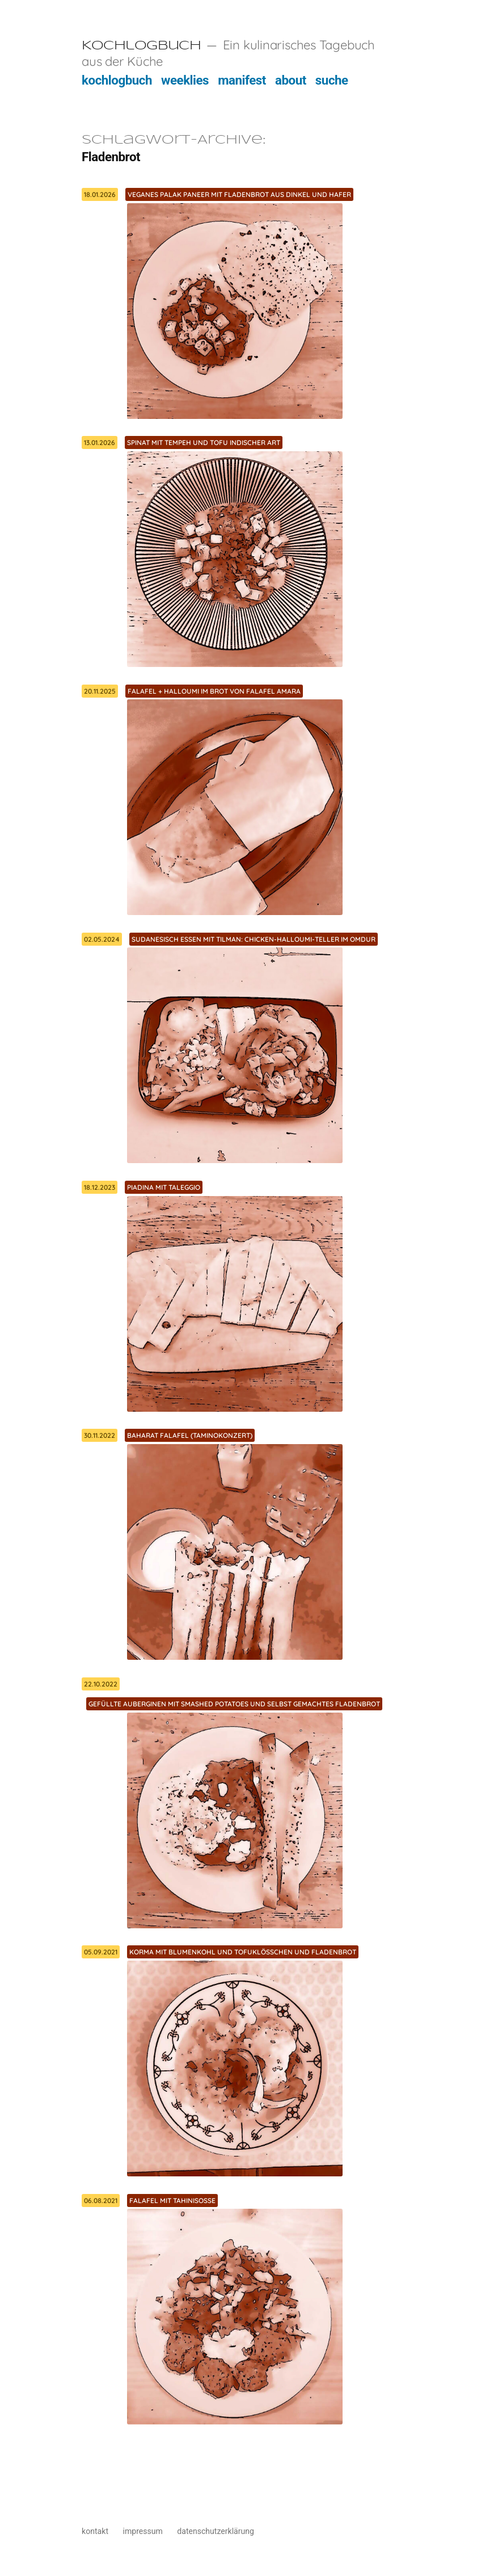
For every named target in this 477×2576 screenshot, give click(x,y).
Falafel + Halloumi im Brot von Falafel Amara (214, 691)
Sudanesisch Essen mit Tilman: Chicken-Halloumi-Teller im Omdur (253, 939)
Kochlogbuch (141, 46)
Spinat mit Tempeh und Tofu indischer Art (203, 442)
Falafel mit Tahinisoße (172, 2200)
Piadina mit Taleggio (163, 1187)
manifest (242, 80)
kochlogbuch (117, 80)
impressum (143, 2531)
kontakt (95, 2531)
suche (331, 80)
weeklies (185, 80)
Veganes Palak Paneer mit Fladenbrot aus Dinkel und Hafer (239, 194)
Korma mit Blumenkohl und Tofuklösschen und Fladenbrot (242, 1952)
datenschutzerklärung (215, 2531)
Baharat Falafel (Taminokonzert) (189, 1435)
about (290, 80)
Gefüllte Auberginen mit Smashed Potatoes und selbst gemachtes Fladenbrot (234, 1704)
